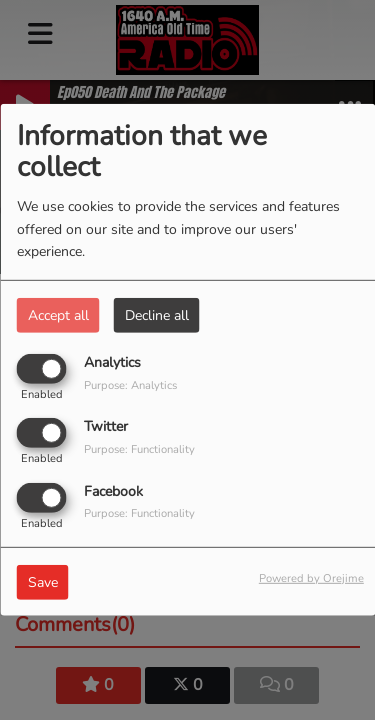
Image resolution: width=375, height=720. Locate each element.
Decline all (157, 315)
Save (43, 581)
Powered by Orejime (311, 577)
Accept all (58, 315)
